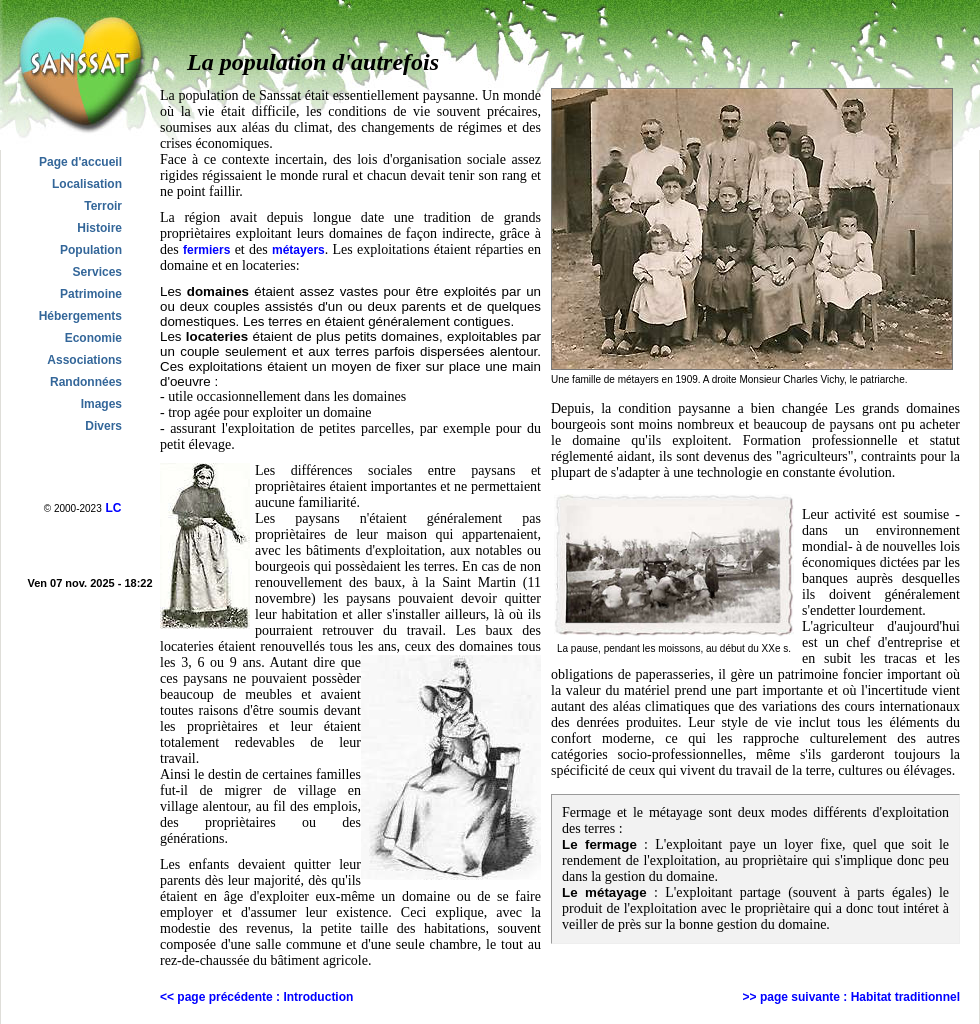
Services (97, 272)
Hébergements (80, 316)
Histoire (99, 228)
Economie (93, 338)
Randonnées (86, 382)
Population (91, 250)
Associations (84, 360)
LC (113, 508)
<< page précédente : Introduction (256, 997)
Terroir (103, 206)
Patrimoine (91, 294)
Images (101, 404)
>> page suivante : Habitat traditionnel (851, 997)
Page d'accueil (80, 162)
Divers (103, 426)
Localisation (87, 184)
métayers (298, 250)
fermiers (206, 250)
